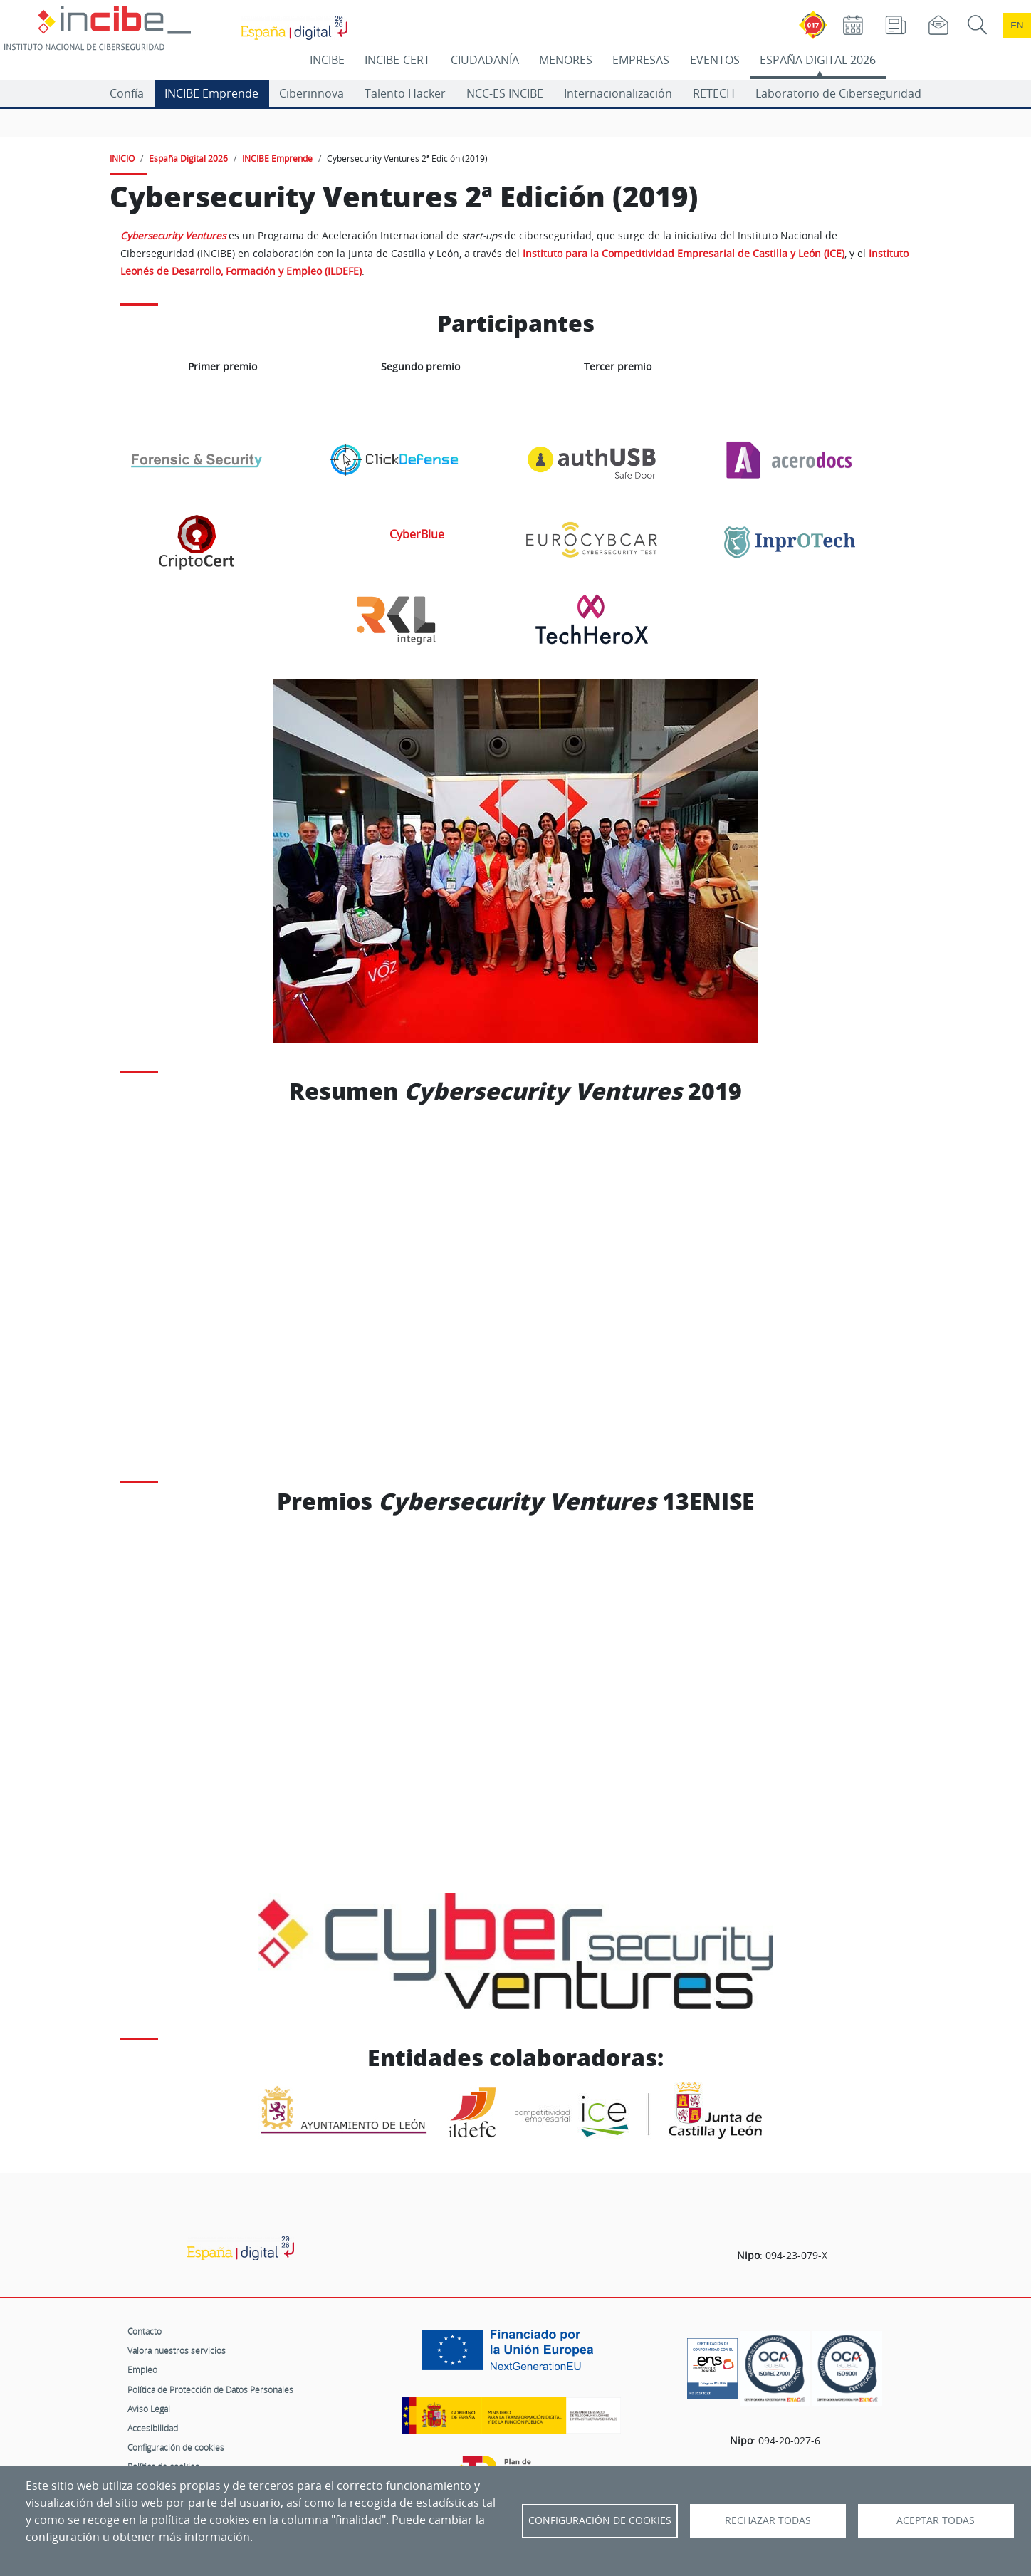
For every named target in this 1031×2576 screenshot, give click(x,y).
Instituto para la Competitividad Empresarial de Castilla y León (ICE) (683, 253)
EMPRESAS (640, 60)
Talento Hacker (405, 93)
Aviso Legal (148, 2408)
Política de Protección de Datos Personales (210, 2389)
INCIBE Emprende (211, 93)
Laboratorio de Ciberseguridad (838, 93)
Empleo (142, 2369)
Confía (127, 93)
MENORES (565, 60)
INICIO (122, 158)
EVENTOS (715, 60)
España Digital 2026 (188, 158)
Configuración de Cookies (599, 2520)
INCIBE (327, 60)
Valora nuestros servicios (176, 2350)
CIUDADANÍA (485, 60)
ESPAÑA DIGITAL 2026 (818, 60)
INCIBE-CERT (397, 60)
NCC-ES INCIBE (504, 93)
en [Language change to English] (1016, 25)
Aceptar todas (935, 2520)
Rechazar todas (768, 2520)
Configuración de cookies (175, 2447)
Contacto (144, 2331)
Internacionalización (618, 93)
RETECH (714, 93)
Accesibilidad (152, 2428)
